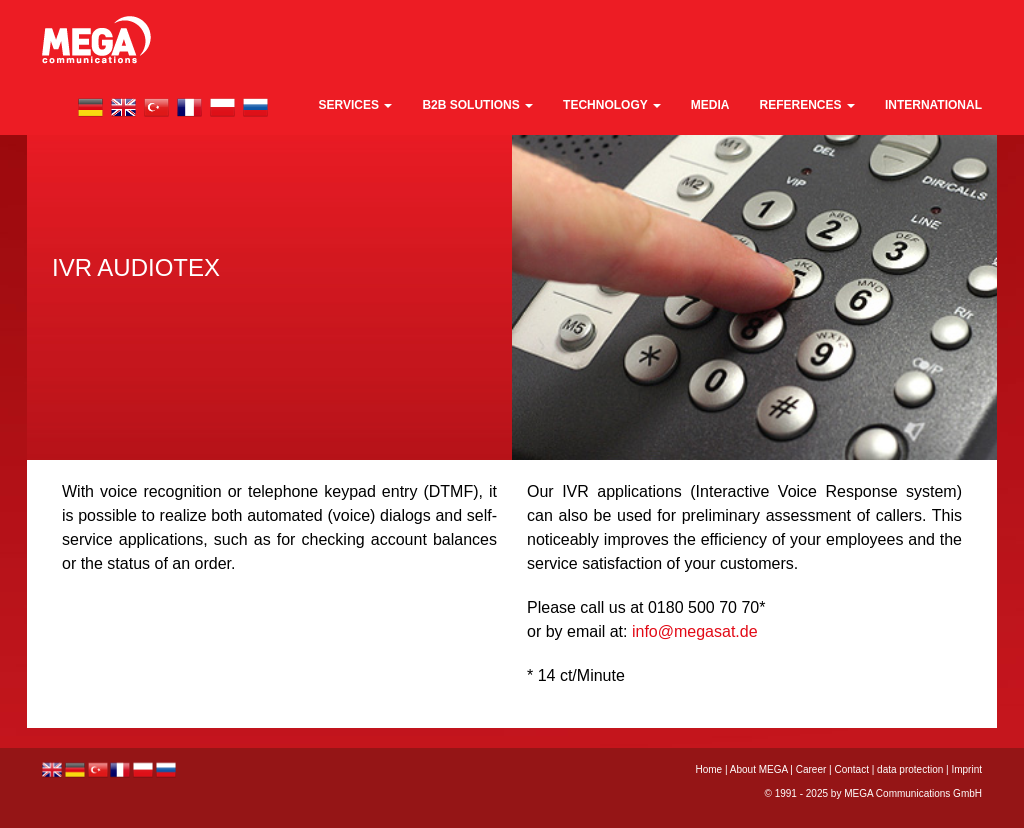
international (933, 105)
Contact (851, 769)
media (710, 105)
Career (811, 769)
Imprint (966, 769)
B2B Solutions (477, 105)
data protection (910, 769)
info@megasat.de (695, 631)
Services (356, 105)
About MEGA (759, 769)
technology (612, 105)
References (807, 105)
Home (708, 769)
